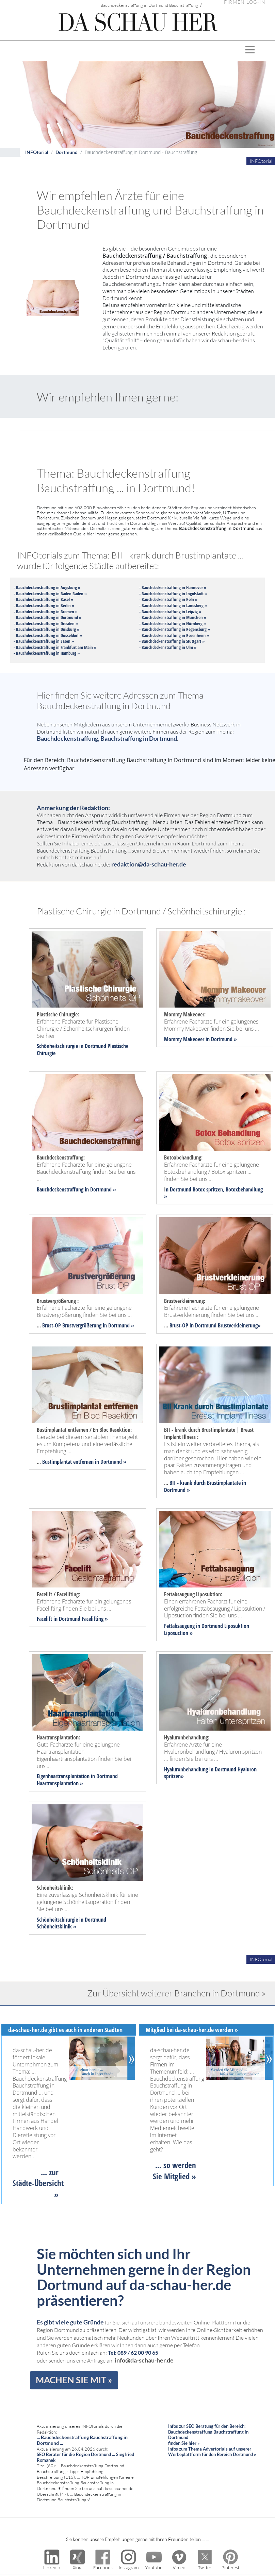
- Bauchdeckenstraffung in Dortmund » (47, 617)
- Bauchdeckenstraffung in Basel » (43, 599)
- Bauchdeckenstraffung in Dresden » (46, 623)
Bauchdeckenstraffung (60, 1189)
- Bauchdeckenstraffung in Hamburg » (47, 653)
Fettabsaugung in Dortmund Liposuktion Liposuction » (206, 1629)
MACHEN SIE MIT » (74, 2380)
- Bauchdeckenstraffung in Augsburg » (47, 587)
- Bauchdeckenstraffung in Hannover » (172, 587)
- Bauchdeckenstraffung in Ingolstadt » (173, 593)
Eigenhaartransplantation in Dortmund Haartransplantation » (77, 1779)
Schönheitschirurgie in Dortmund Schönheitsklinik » (71, 1923)
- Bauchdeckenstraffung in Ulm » (167, 647)
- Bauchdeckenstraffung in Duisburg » (46, 629)
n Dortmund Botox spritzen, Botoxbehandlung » (213, 1193)
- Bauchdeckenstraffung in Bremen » (46, 611)
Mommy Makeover (184, 1039)
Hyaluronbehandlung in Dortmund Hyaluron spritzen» (210, 1773)
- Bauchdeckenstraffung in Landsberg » (173, 605)
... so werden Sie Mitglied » (174, 2170)
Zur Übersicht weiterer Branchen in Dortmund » (176, 1993)
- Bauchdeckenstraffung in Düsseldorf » (48, 635)
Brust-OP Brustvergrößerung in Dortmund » (88, 1325)
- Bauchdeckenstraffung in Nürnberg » (172, 623)
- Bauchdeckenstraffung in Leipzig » (170, 611)
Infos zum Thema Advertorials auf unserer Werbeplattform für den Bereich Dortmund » (212, 2451)
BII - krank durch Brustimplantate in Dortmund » (205, 1486)
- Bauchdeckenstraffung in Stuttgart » (172, 641)
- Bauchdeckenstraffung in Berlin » (44, 605)
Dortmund (66, 152)
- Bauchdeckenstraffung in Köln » (168, 599)
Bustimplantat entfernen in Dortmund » (84, 1461)
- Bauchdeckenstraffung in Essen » (44, 641)
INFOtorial (36, 152)
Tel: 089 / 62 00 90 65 (133, 2352)
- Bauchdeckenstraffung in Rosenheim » (174, 635)
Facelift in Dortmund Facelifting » (72, 1618)
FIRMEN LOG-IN (244, 2)
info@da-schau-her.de (144, 2360)
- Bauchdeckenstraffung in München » (172, 617)
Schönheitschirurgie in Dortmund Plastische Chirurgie (82, 1049)
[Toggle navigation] (250, 51)
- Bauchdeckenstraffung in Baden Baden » (50, 593)
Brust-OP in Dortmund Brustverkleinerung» (215, 1325)
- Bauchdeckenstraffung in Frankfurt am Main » (55, 647)
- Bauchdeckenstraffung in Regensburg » (174, 629)
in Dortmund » (220, 1039)
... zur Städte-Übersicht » (38, 2183)
